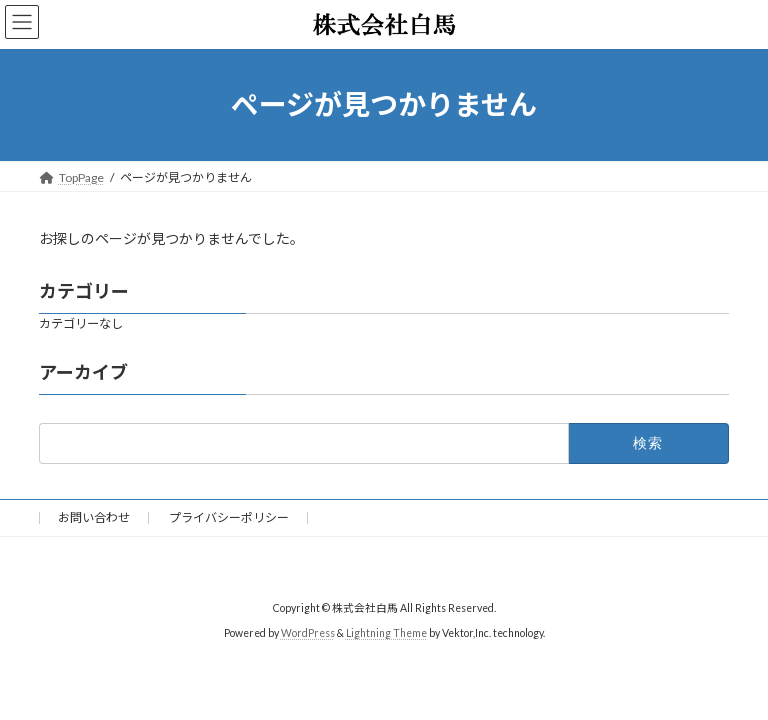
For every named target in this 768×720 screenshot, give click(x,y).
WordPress (308, 632)
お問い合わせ (94, 517)
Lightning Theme (386, 632)
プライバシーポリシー (229, 517)
